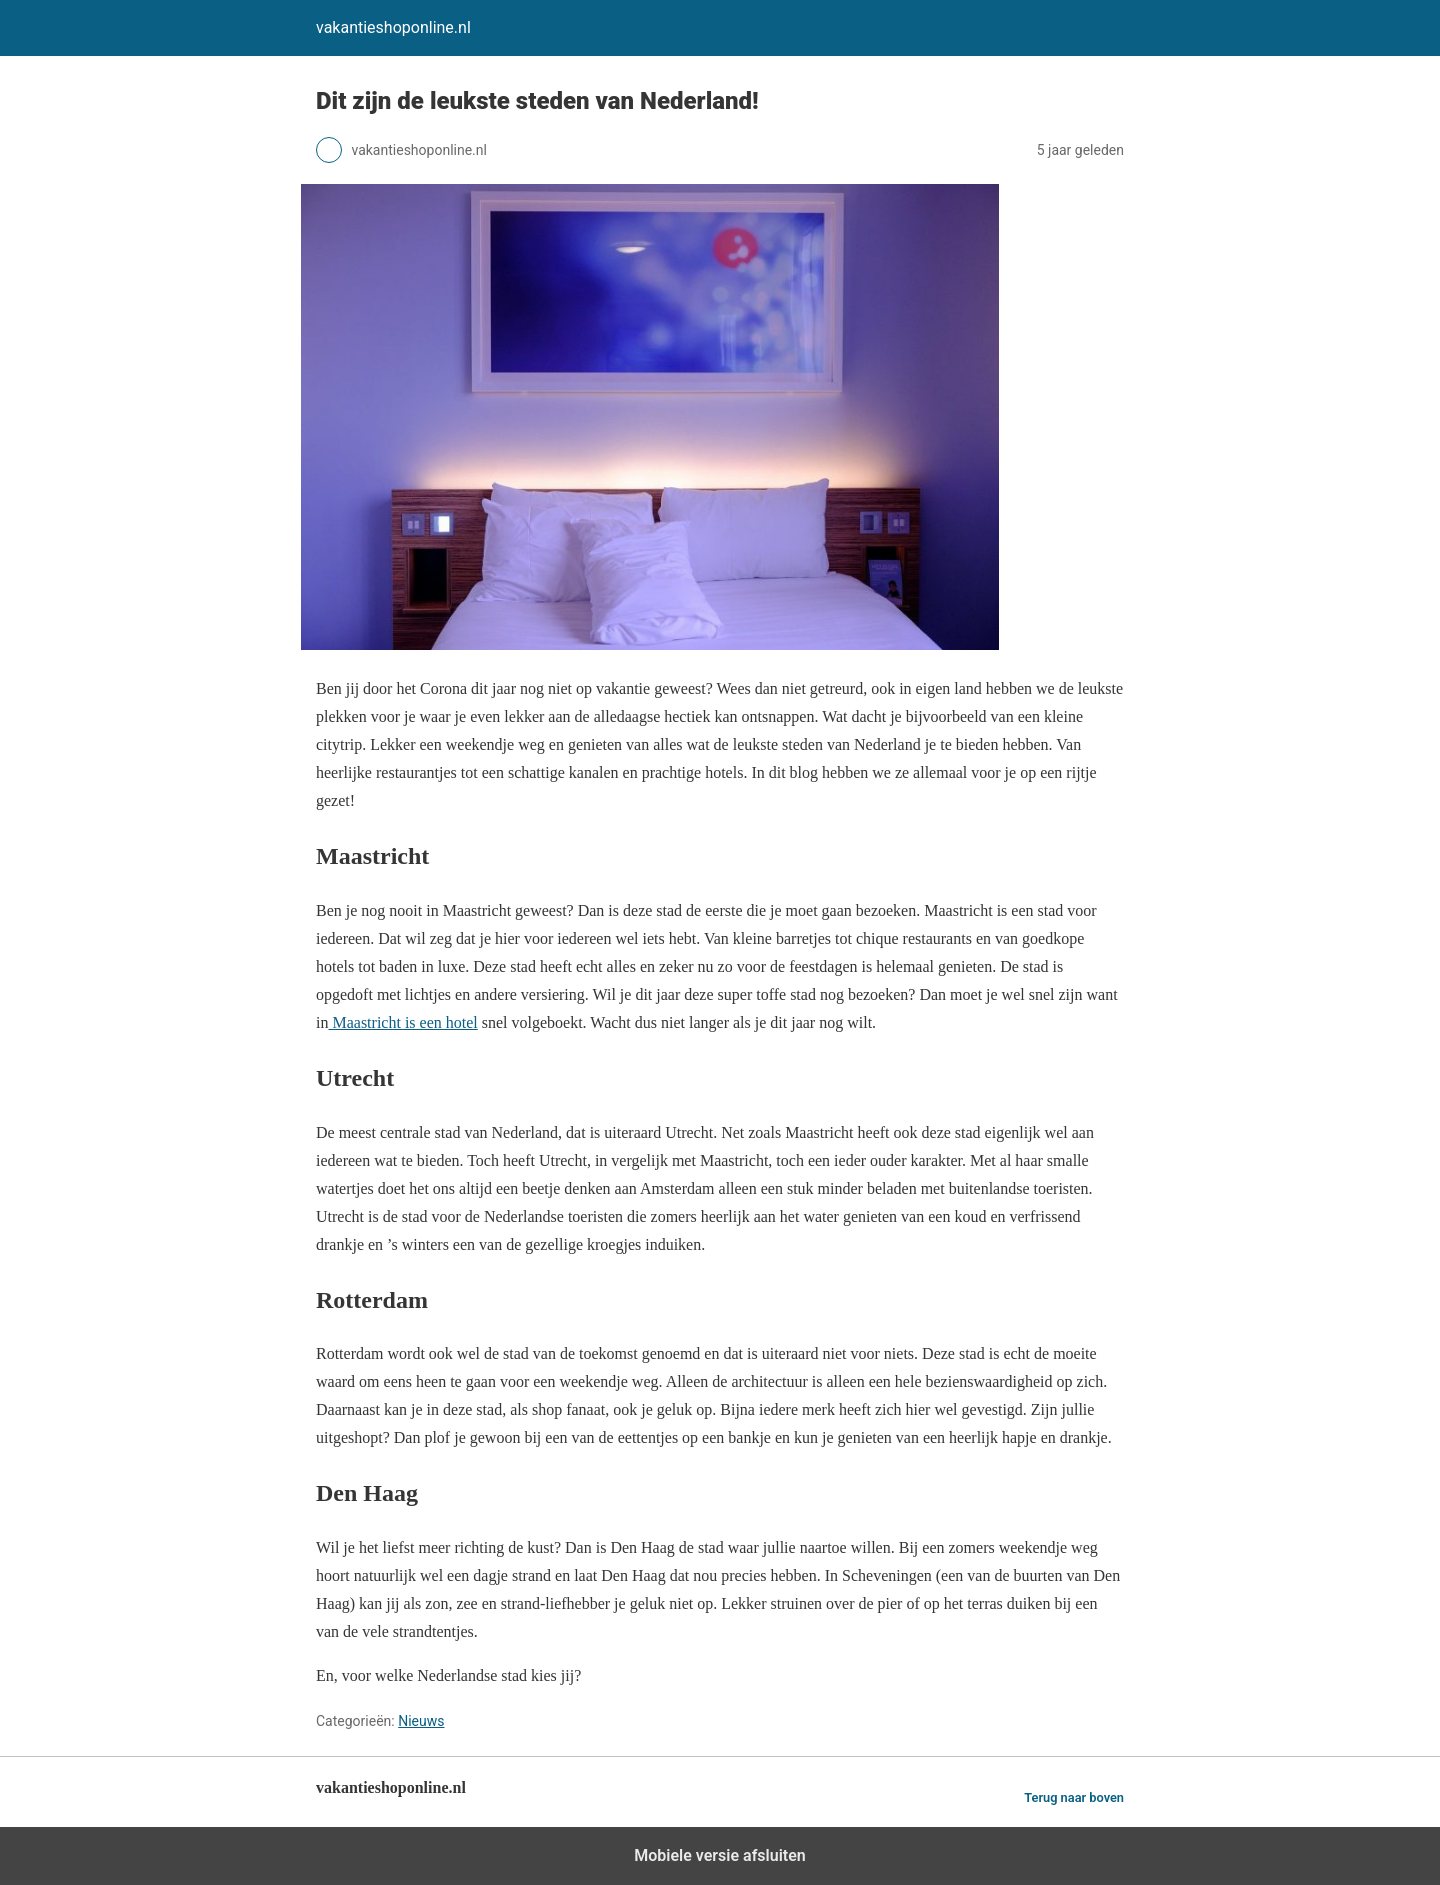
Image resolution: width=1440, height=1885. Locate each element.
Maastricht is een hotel (402, 1022)
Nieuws (421, 1721)
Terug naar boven (1074, 1797)
